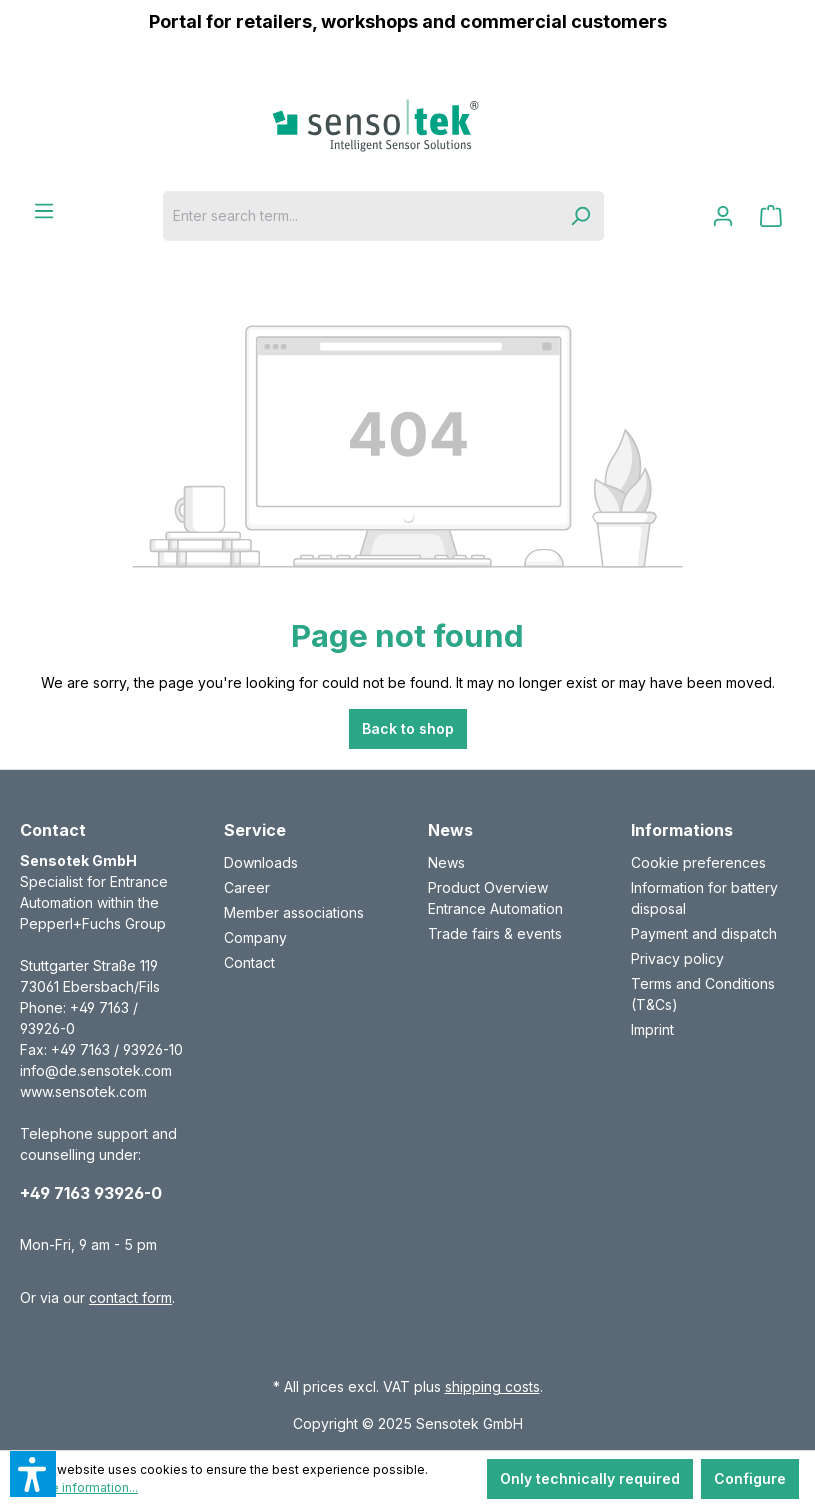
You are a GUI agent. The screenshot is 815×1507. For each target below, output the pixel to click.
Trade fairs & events (495, 933)
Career (247, 887)
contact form (130, 1297)
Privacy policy (677, 958)
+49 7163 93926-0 (91, 1193)
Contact (249, 962)
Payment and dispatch (704, 933)
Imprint (652, 1029)
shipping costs (492, 1386)
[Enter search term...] (360, 216)
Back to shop (408, 728)
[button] (33, 1474)
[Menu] (44, 211)
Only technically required (590, 1478)
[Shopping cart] (771, 216)
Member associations (294, 912)
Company (255, 937)
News (446, 862)
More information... (83, 1487)
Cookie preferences (698, 862)
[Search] (580, 216)
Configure (750, 1478)
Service (255, 830)
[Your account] (723, 216)
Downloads (261, 862)
